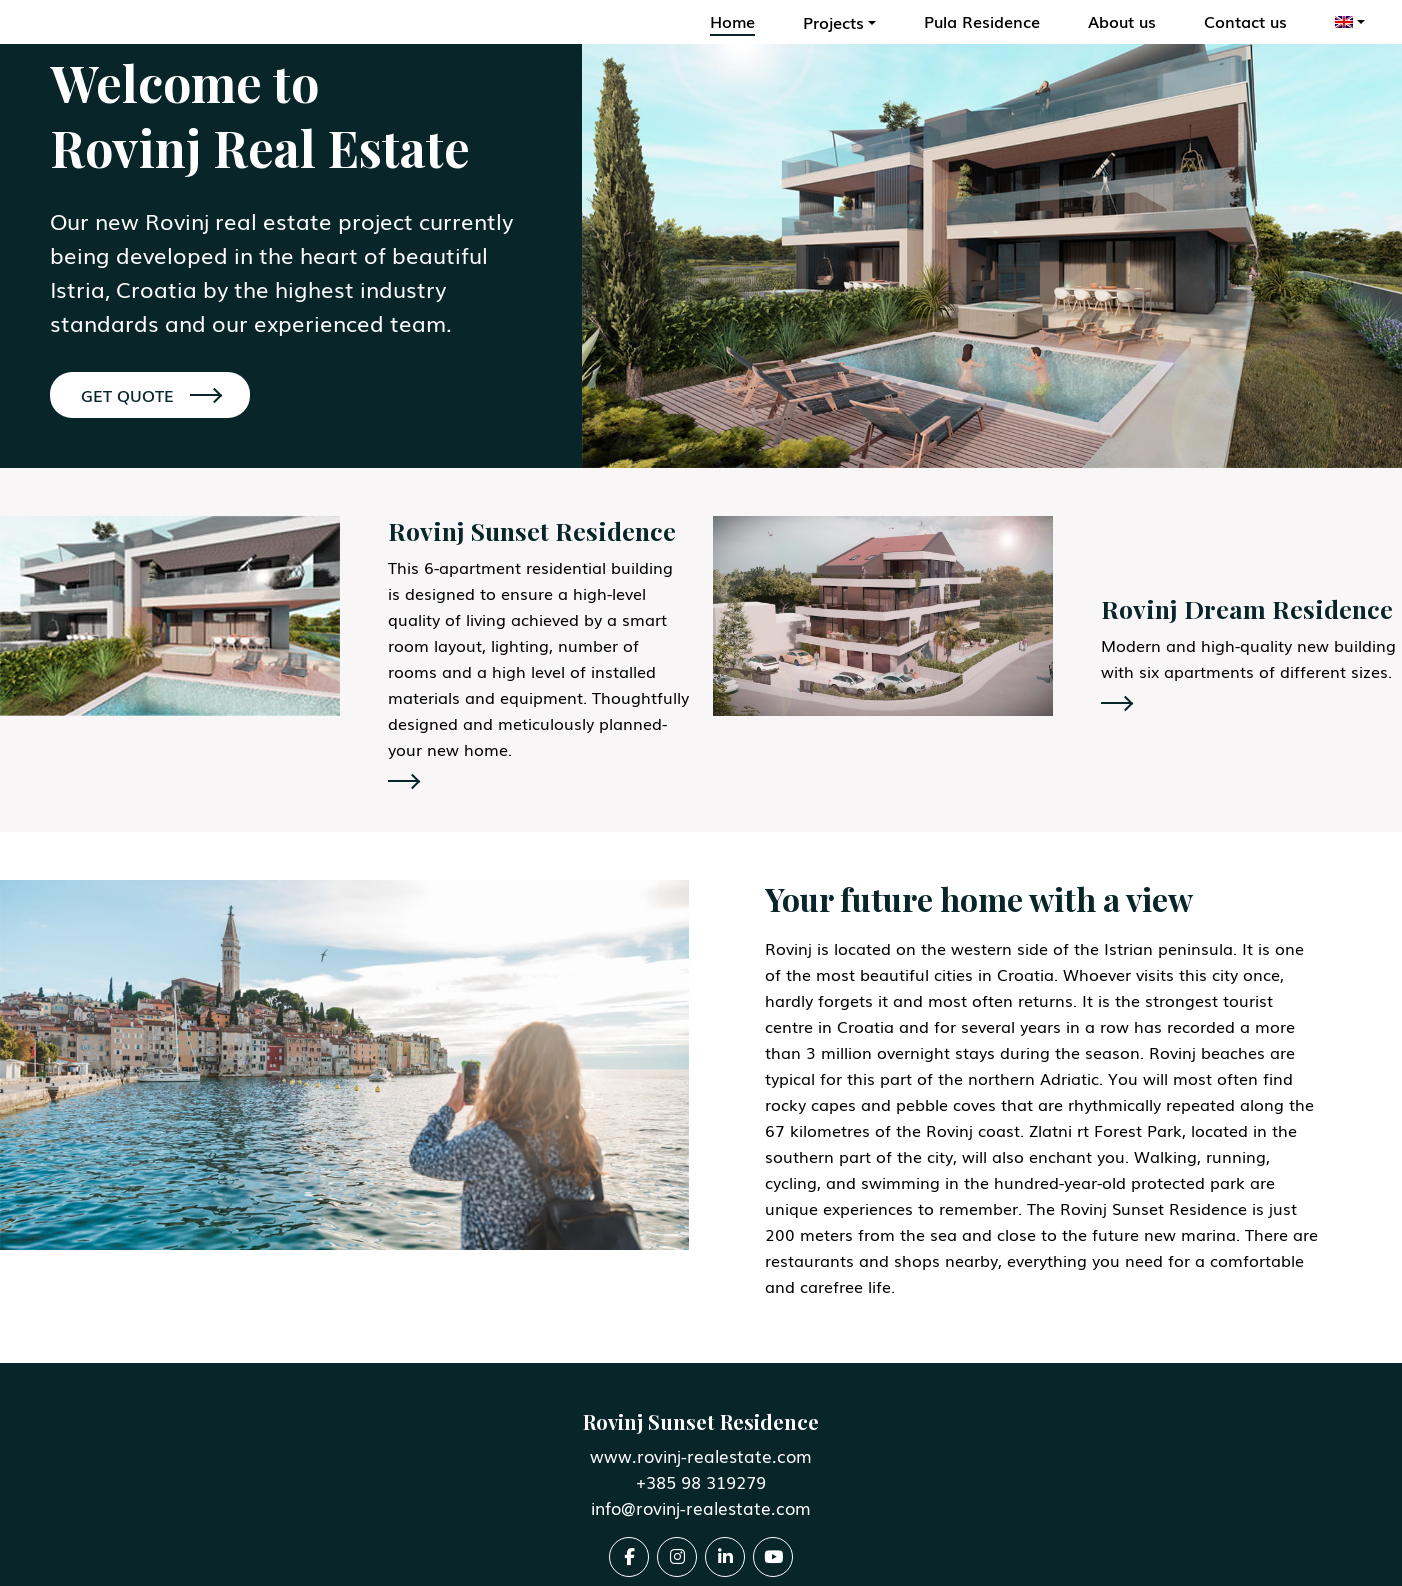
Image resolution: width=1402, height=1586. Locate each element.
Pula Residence (982, 21)
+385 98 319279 (701, 1481)
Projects (833, 22)
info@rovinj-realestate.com (701, 1507)
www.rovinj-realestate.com (701, 1455)
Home (732, 21)
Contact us (1245, 21)
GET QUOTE (150, 395)
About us (1122, 21)
